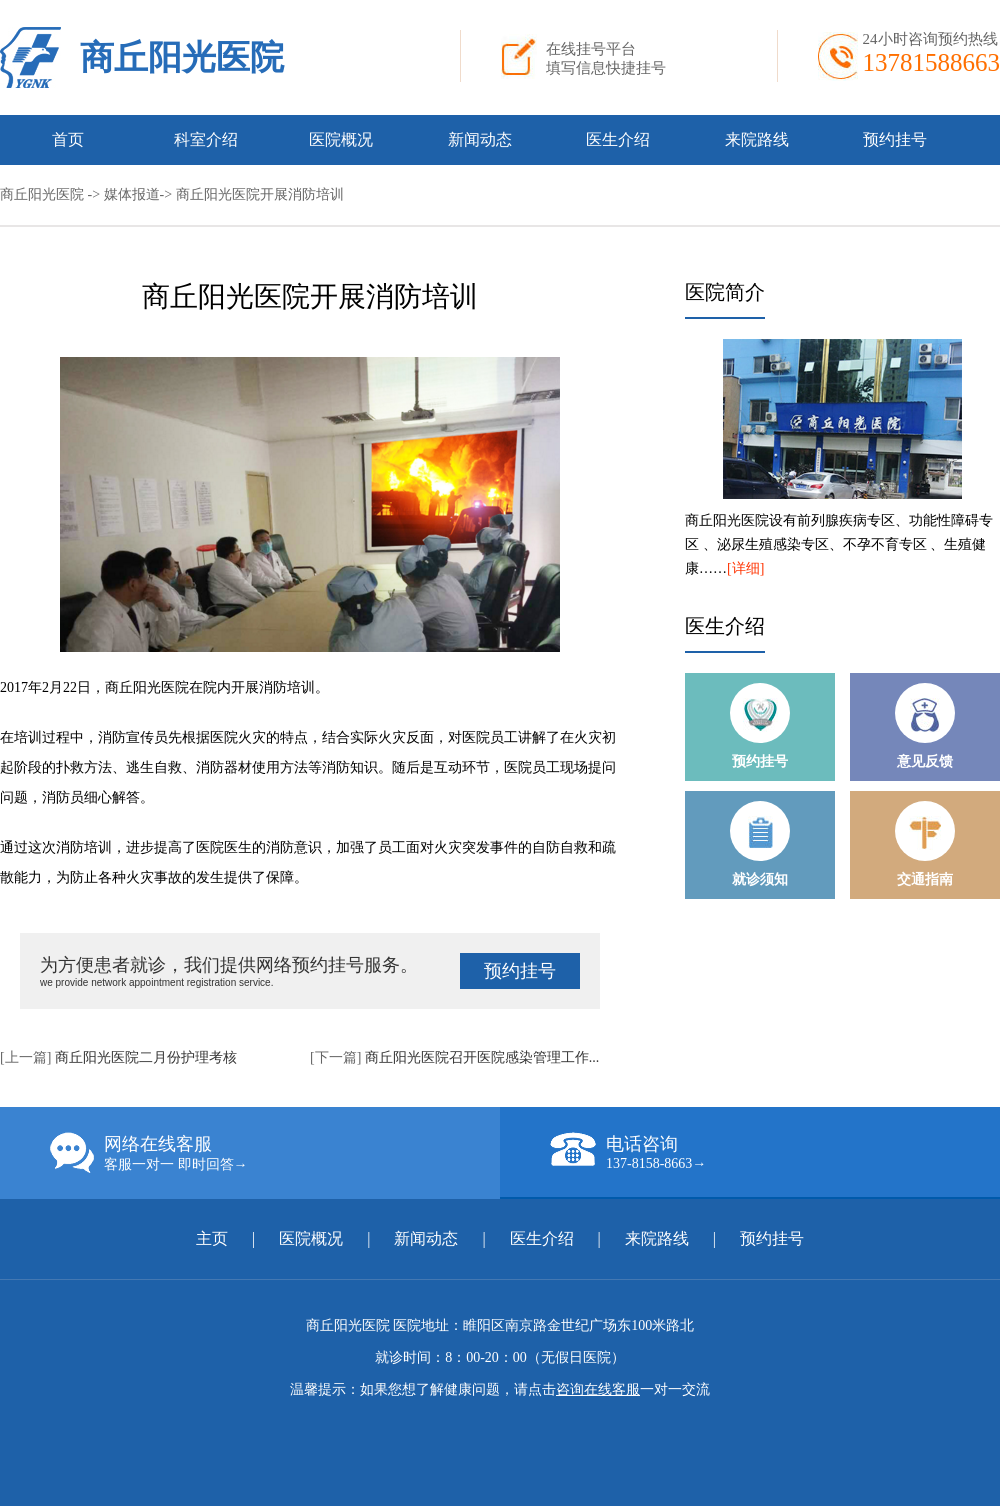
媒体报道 (132, 194)
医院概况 (341, 139)
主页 (212, 1238)
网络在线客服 (275, 1153)
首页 (68, 139)
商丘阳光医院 (182, 57)
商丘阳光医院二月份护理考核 (146, 1057)
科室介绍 (206, 139)
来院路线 (757, 139)
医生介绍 (618, 139)
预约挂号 (895, 139)
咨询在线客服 (598, 1389)
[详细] (745, 568)
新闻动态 (480, 139)
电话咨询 (775, 1152)
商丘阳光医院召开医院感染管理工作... (482, 1057)
